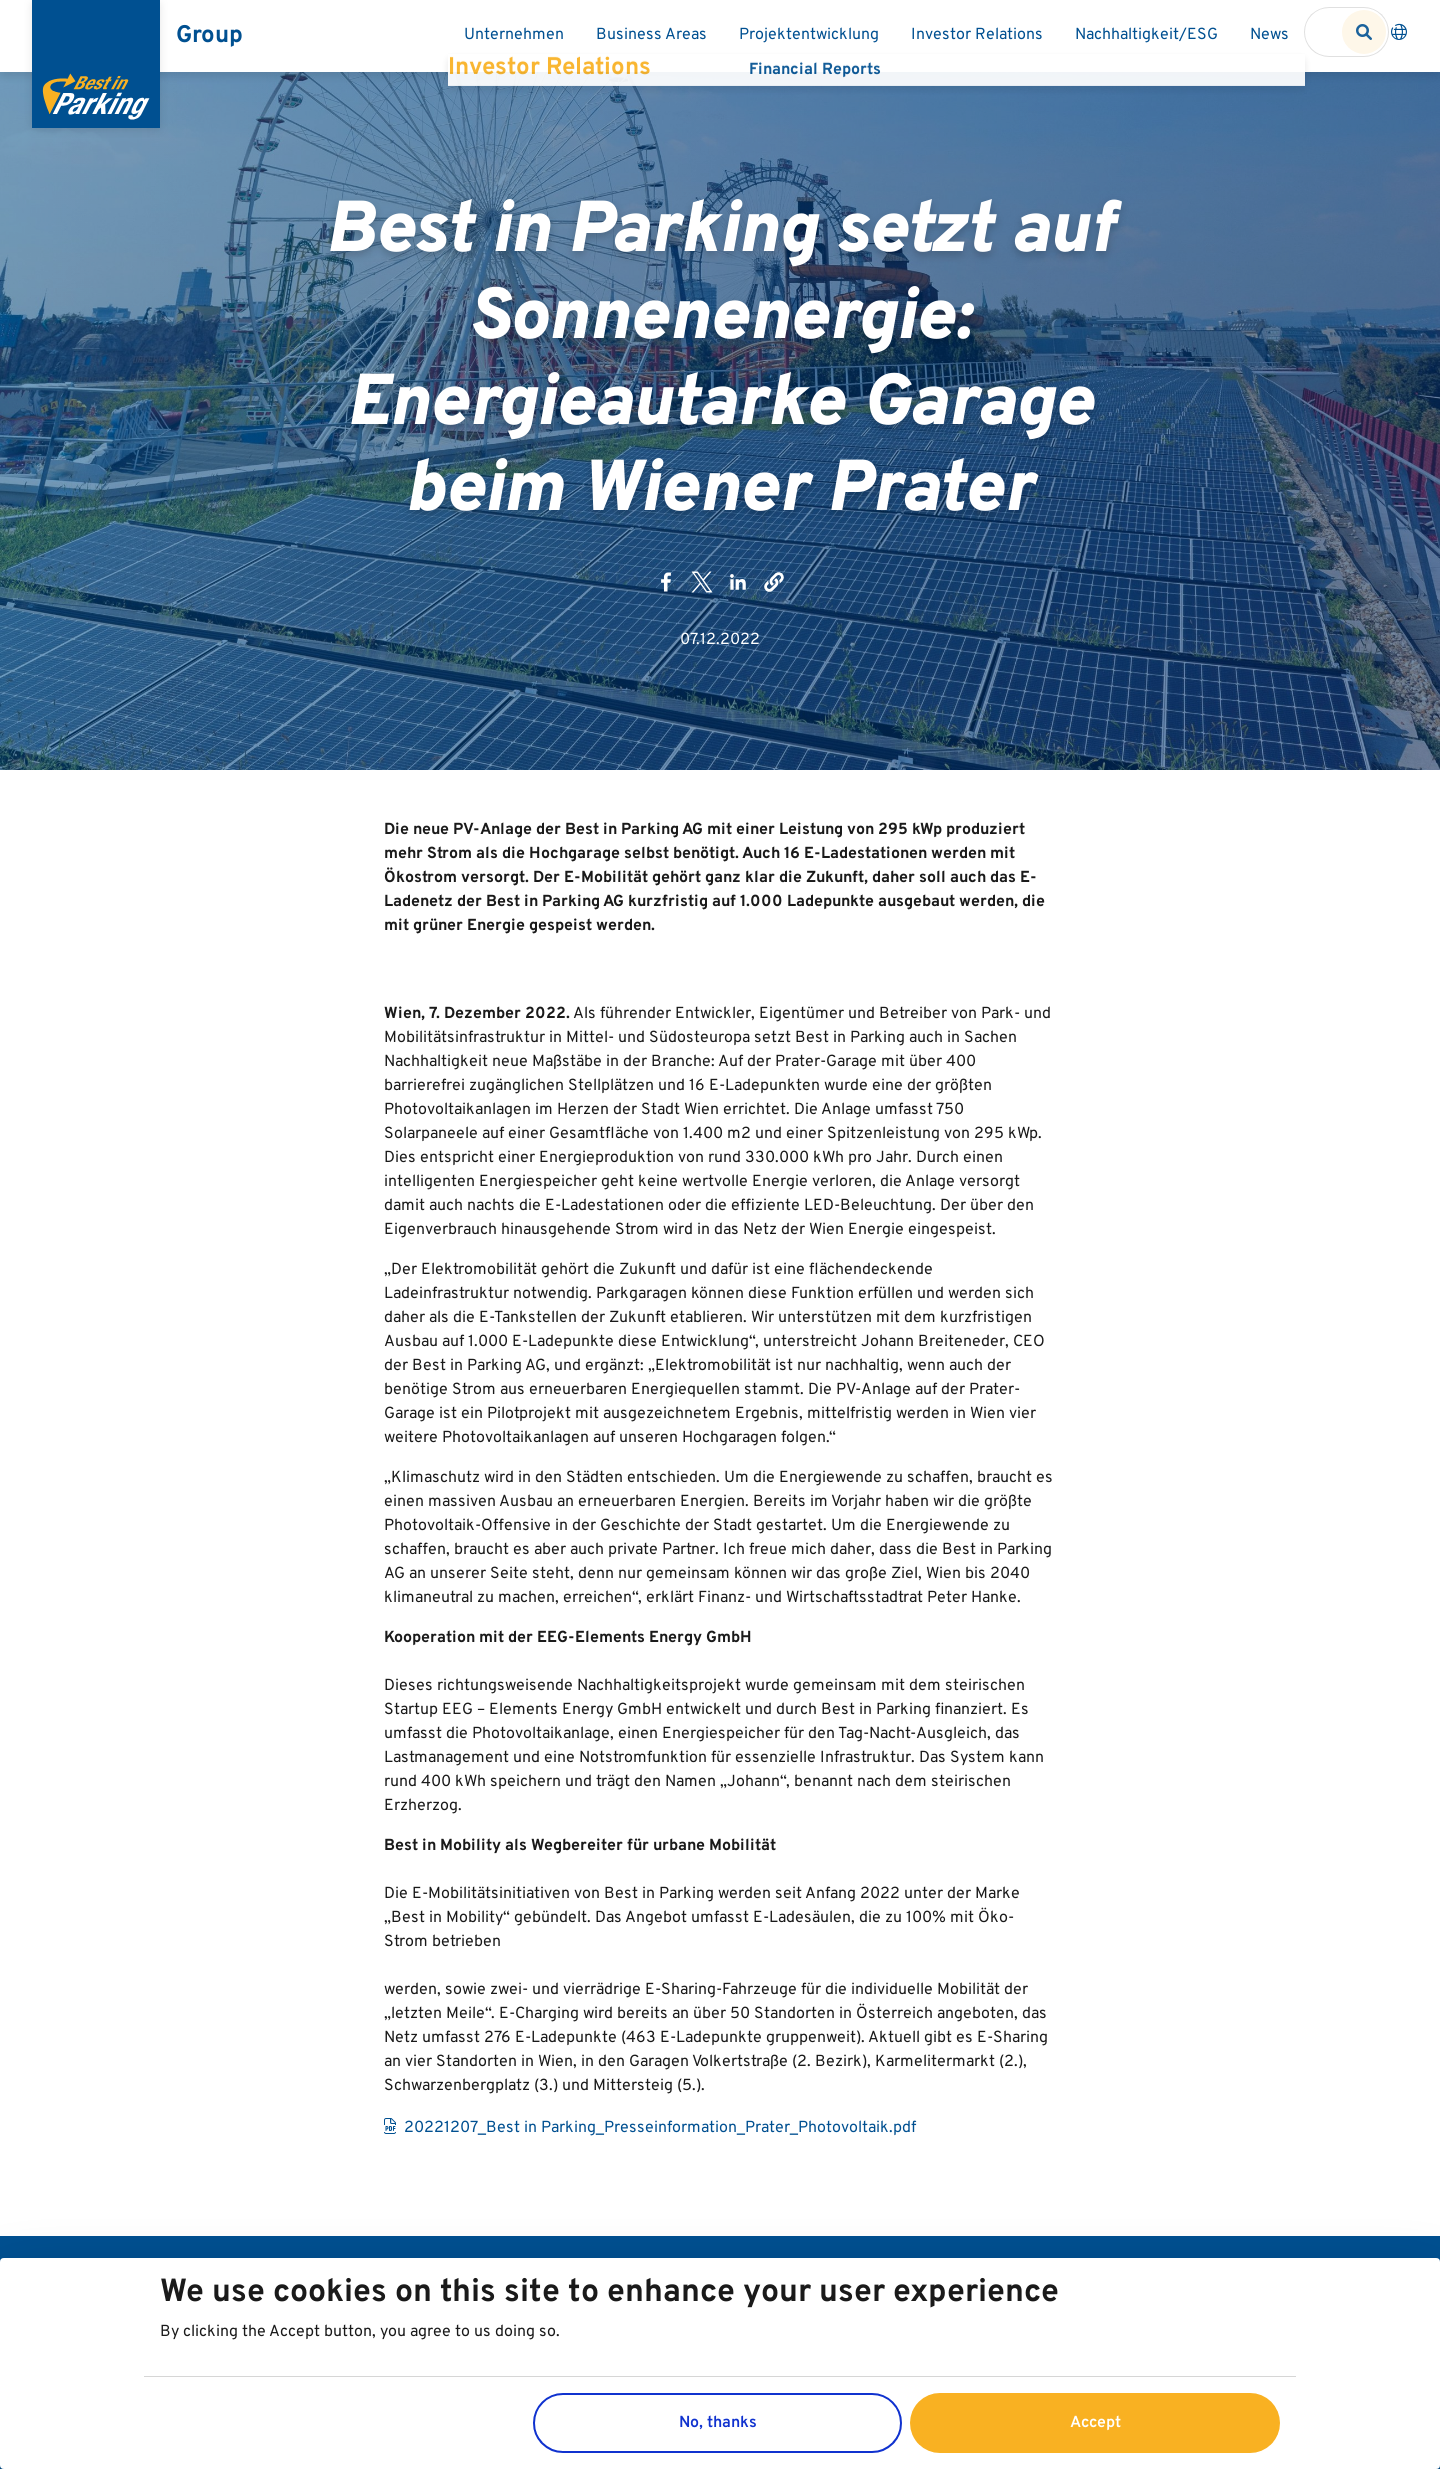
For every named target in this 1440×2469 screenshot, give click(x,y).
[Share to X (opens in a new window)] (702, 593)
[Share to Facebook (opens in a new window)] (666, 593)
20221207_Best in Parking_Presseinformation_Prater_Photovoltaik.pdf (660, 2150)
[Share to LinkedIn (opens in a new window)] (738, 593)
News (1269, 35)
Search (1364, 32)
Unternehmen (514, 35)
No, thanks (718, 2423)
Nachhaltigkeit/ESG (1146, 35)
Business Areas (651, 35)
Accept (1095, 2423)
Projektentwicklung (809, 35)
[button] (774, 593)
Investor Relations (977, 35)
